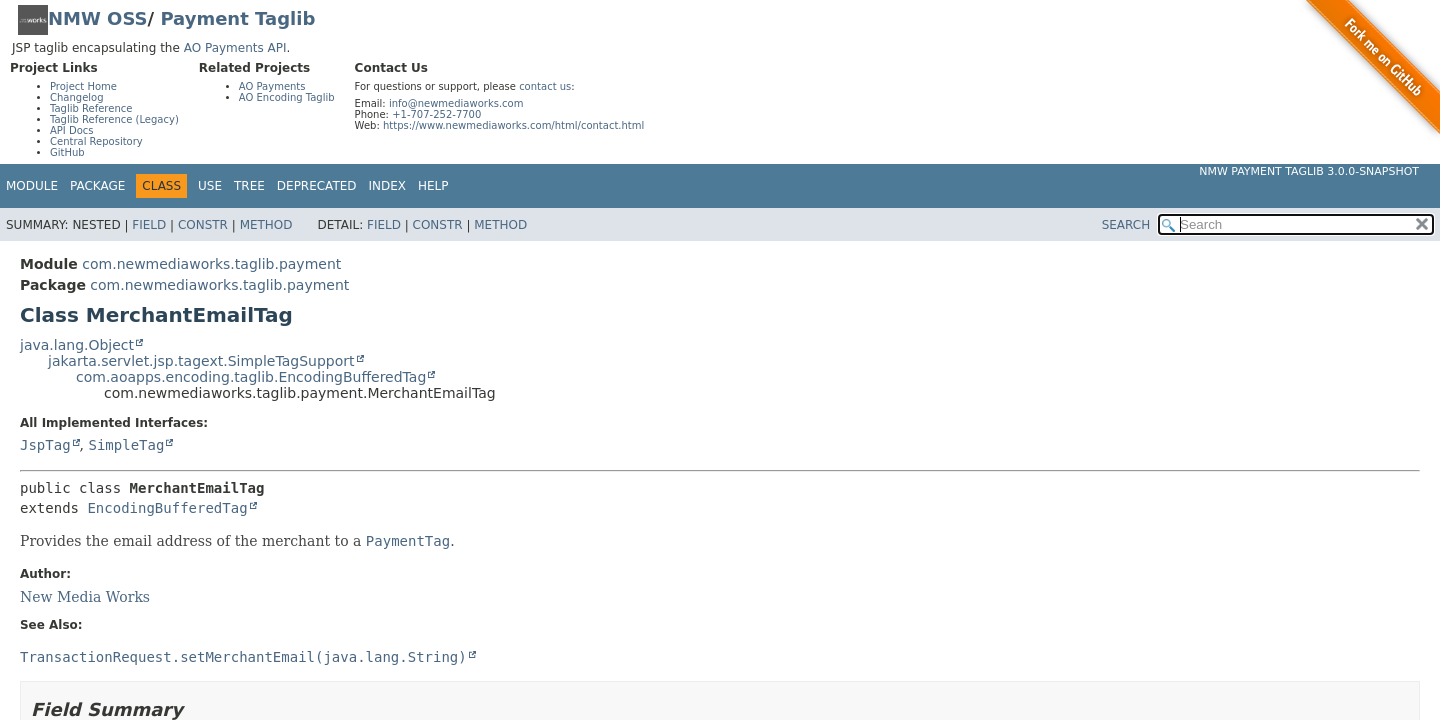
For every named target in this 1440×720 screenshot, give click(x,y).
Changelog (77, 97)
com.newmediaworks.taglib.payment (211, 264)
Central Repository (96, 141)
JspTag (45, 445)
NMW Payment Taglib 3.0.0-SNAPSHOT (1309, 171)
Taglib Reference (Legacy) (114, 119)
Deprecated (317, 186)
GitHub (67, 152)
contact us (545, 86)
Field (149, 225)
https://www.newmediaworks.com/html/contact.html (513, 125)
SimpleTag (126, 445)
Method (266, 225)
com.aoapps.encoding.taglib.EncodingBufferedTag (251, 377)
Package (97, 186)
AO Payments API (235, 48)
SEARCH (1126, 225)
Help (433, 186)
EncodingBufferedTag (167, 508)
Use (210, 186)
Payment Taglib (237, 18)
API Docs (72, 130)
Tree (249, 186)
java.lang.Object (77, 345)
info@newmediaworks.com (456, 103)
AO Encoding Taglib (287, 97)
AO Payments (272, 86)
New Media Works (85, 597)
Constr (203, 225)
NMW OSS (98, 18)
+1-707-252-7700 (436, 114)
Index (388, 186)
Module (32, 186)
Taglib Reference (91, 108)
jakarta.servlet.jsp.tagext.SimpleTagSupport (201, 361)
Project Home (83, 86)
